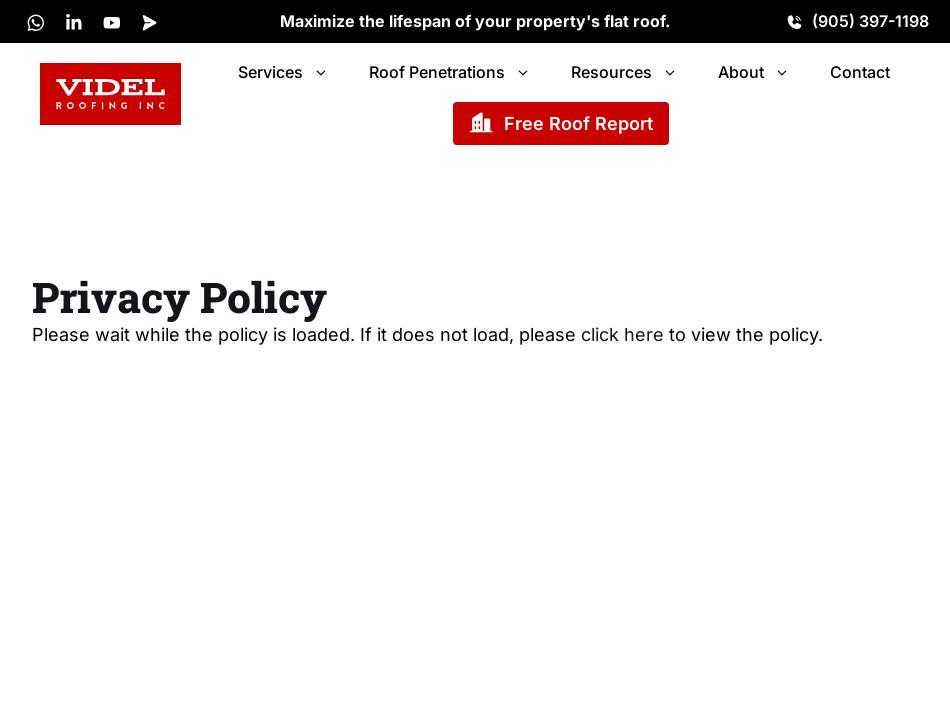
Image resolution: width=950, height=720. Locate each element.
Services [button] (283, 72)
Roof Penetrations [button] (450, 72)
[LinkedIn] (74, 22)
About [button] (754, 72)
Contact (860, 72)
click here (622, 334)
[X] (36, 22)
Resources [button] (624, 72)
